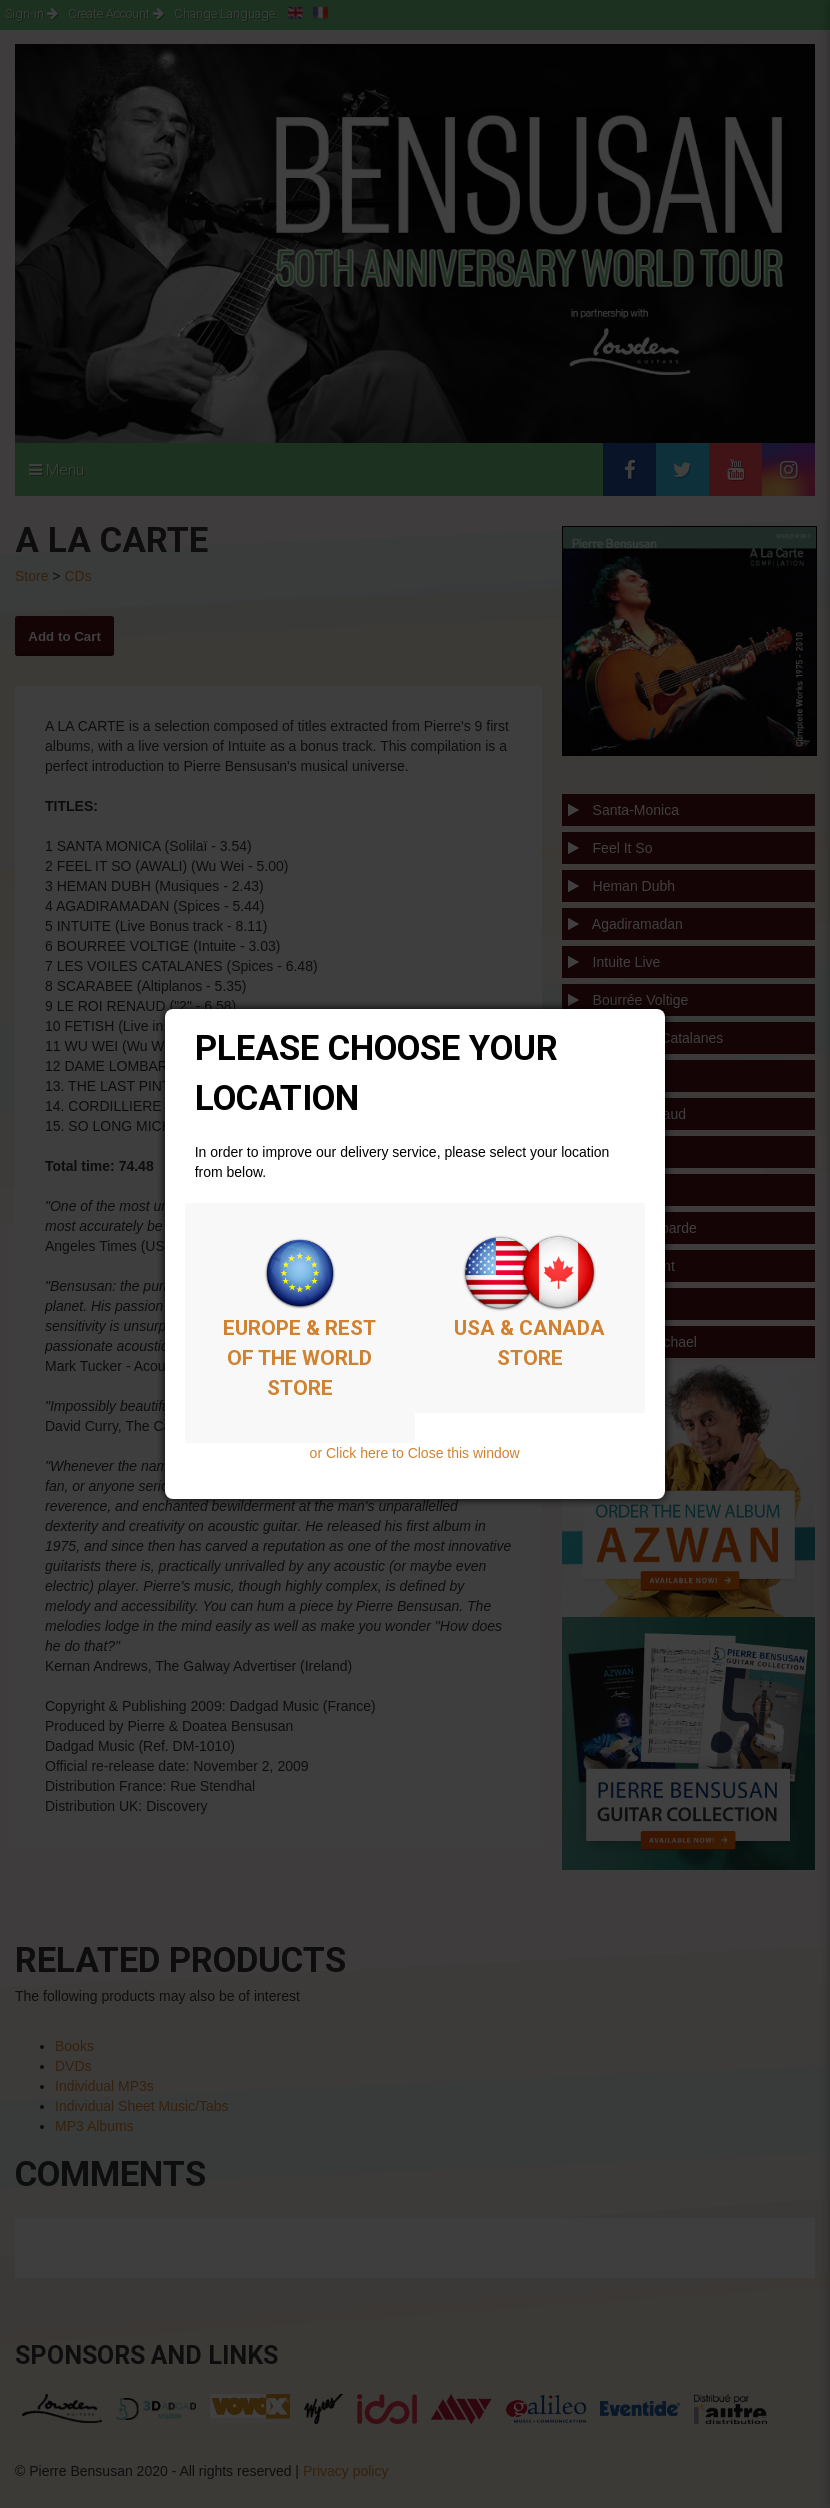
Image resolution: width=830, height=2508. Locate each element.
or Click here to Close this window (415, 1453)
